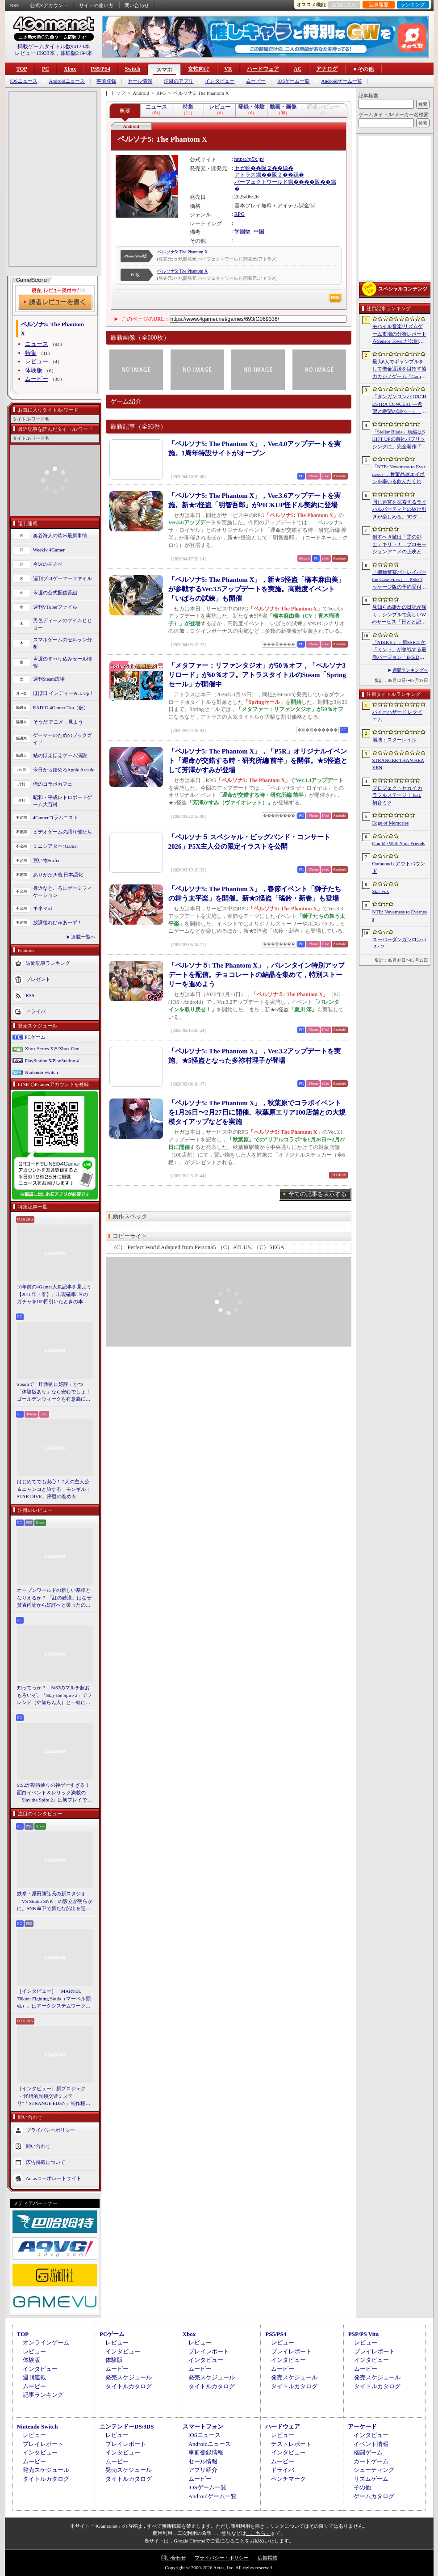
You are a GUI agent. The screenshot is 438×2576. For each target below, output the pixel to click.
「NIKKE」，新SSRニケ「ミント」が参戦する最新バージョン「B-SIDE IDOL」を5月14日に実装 (399, 650)
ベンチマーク (288, 2478)
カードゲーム (371, 2461)
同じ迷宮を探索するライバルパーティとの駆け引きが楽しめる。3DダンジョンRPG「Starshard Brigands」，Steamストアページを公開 (399, 510)
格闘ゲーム (368, 2452)
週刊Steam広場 (49, 679)
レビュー (36, 361)
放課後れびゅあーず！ (57, 922)
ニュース (36, 344)
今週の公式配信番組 (55, 592)
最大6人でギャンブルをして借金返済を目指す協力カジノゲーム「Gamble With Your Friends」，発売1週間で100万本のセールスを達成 (399, 369)
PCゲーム (35, 1037)
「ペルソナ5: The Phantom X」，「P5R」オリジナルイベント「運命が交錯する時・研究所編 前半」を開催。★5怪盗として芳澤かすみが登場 (257, 761)
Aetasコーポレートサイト (53, 2177)
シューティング (374, 2470)
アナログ (327, 69)
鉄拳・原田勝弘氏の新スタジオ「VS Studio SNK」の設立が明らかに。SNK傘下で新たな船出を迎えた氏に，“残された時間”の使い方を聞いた (54, 1901)
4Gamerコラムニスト (55, 817)
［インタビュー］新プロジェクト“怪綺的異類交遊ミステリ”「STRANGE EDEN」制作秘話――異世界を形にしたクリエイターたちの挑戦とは (54, 2096)
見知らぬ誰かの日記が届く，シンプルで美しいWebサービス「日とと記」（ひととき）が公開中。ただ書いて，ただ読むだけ (399, 615)
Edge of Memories (390, 822)
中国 (259, 231)
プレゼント (38, 978)
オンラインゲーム (46, 2342)
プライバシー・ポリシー (222, 2557)
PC (45, 69)
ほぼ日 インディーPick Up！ (64, 693)
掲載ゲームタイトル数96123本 (53, 46)
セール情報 (140, 81)
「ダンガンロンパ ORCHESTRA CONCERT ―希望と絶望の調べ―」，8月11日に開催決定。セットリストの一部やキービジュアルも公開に (399, 404)
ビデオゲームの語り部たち (62, 831)
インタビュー (219, 81)
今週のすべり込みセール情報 (62, 662)
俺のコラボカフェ (52, 784)
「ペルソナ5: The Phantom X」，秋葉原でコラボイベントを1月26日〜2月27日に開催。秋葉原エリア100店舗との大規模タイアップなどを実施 (257, 1112)
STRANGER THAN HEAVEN (398, 764)
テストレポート (291, 2444)
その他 (362, 2487)
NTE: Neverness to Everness (399, 915)
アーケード (362, 2426)
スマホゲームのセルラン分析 (62, 643)
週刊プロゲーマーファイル (62, 578)
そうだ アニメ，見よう (58, 721)
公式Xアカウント (49, 5)
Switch (133, 69)
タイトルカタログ (128, 2386)
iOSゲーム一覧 (293, 81)
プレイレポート (208, 2351)
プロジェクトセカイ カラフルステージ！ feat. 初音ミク (397, 795)
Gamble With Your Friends (398, 843)
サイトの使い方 (96, 5)
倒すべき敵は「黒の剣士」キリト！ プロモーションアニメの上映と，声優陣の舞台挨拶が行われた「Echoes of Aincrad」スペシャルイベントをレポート (399, 545)
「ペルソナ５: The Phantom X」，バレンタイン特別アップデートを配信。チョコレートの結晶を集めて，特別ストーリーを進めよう (256, 975)
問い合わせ (137, 5)
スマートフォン (203, 2426)
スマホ (164, 70)
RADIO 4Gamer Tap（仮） (61, 707)
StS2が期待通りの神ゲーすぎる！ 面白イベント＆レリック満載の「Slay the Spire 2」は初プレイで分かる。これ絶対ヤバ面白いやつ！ (55, 1793)
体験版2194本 (76, 53)
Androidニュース (67, 81)
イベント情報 (371, 2444)
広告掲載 (267, 2557)
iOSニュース (24, 81)
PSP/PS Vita (363, 2334)
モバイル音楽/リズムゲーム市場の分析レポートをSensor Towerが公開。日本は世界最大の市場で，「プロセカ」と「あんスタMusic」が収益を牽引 (399, 334)
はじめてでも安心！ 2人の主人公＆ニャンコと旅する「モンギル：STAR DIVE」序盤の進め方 (54, 1489)
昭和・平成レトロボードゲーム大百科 (62, 801)
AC (297, 69)
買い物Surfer (46, 860)
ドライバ (36, 1011)
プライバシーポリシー (50, 2129)
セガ (239, 168)
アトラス (245, 175)
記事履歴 (378, 4)
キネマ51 (43, 908)
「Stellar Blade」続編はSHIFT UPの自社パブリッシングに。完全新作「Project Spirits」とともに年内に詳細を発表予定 (399, 439)
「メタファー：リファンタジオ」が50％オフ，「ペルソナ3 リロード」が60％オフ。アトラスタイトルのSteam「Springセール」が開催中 (257, 675)
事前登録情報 (205, 2452)
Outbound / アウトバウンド (398, 867)
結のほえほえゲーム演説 (60, 755)
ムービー (256, 81)
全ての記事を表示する (317, 1194)
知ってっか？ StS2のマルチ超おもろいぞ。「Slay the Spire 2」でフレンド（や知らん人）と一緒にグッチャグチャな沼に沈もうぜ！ (54, 1695)
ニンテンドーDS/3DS (127, 2426)
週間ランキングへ (410, 670)
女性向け (198, 69)
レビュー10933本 (35, 53)
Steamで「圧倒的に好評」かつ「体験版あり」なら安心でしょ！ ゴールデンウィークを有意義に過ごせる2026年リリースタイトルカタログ (55, 1392)
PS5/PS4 (100, 69)
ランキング (412, 4)
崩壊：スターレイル (394, 739)
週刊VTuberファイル (55, 607)
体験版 (33, 370)
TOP (22, 69)
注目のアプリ (178, 81)
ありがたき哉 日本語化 (58, 874)
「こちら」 (258, 2533)
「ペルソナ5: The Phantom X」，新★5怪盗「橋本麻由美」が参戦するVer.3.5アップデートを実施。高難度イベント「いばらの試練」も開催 (256, 589)
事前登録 (106, 81)
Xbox (70, 69)
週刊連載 (34, 2377)
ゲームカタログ (374, 2496)
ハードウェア (263, 69)
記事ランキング (43, 2394)
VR (228, 69)
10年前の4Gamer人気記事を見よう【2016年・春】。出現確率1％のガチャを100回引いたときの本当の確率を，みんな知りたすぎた (54, 1294)
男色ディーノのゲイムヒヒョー (62, 624)
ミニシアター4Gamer (55, 846)
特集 (31, 352)
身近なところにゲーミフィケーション (62, 891)
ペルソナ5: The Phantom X (182, 251)
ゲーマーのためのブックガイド (62, 738)
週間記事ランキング (48, 962)
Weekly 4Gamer (49, 549)
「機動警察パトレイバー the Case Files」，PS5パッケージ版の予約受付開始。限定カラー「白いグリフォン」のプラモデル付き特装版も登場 (399, 580)
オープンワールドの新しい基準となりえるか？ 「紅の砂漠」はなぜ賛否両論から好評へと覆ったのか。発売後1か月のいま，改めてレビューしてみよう (54, 1598)
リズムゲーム (371, 2478)
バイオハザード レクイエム (397, 715)
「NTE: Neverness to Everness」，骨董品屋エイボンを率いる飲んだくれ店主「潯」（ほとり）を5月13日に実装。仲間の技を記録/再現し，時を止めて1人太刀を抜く (399, 474)
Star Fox (380, 891)
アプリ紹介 (202, 2470)
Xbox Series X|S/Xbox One (52, 1048)
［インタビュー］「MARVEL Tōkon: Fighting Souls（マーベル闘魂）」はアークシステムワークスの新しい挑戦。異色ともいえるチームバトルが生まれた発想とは (54, 1999)
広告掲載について (45, 2161)
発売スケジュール (128, 2377)
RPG (239, 214)
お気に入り (344, 4)
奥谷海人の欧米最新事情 (60, 535)
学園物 (242, 231)
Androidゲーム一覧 (341, 81)
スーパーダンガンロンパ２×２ (399, 943)
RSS (14, 5)
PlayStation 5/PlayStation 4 (52, 1060)
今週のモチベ (48, 564)
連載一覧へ (83, 936)
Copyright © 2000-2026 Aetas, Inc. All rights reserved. (219, 2567)
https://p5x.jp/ (249, 159)
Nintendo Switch (41, 1072)
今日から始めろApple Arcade (64, 769)
